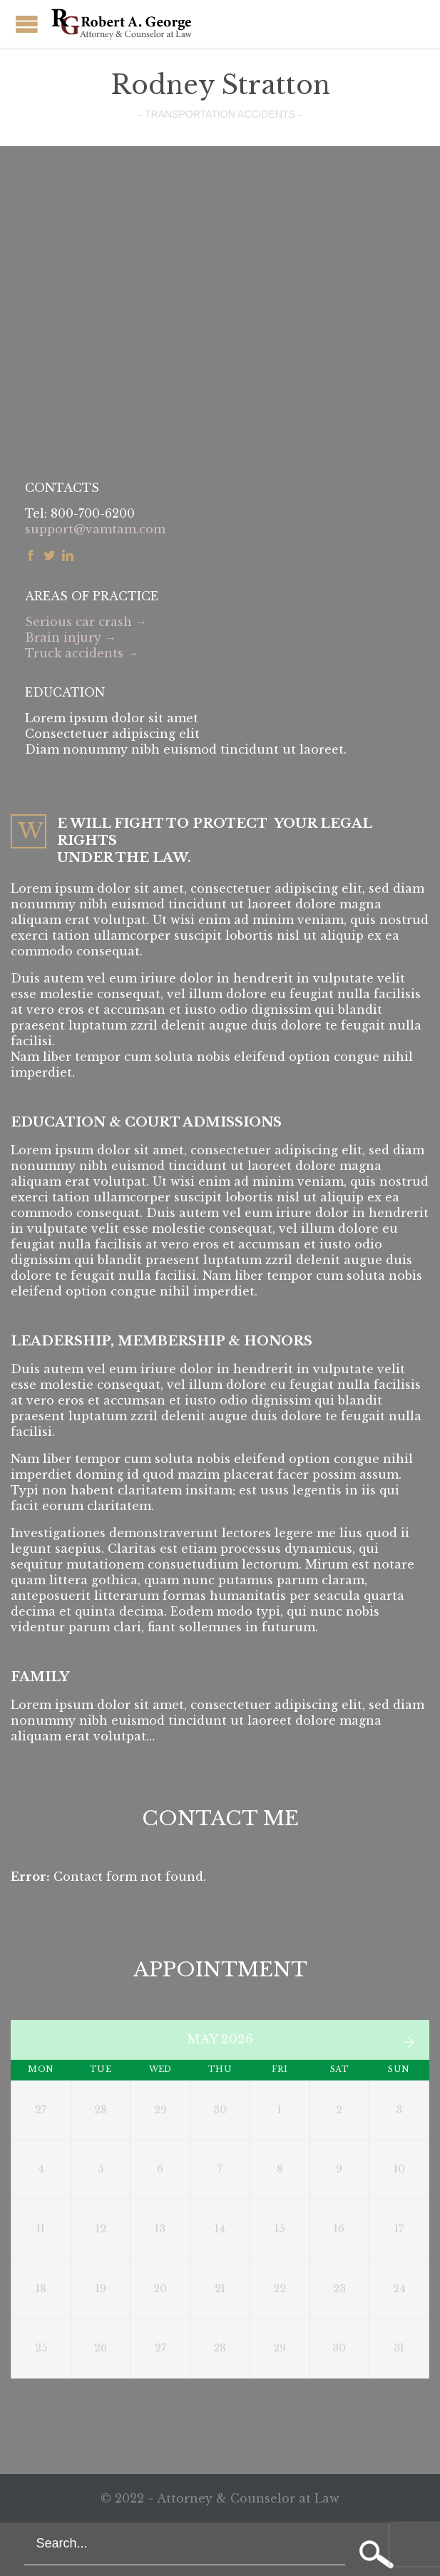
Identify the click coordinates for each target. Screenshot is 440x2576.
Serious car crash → (86, 622)
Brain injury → (70, 637)
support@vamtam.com (95, 529)
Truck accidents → (81, 653)
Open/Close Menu (26, 23)
